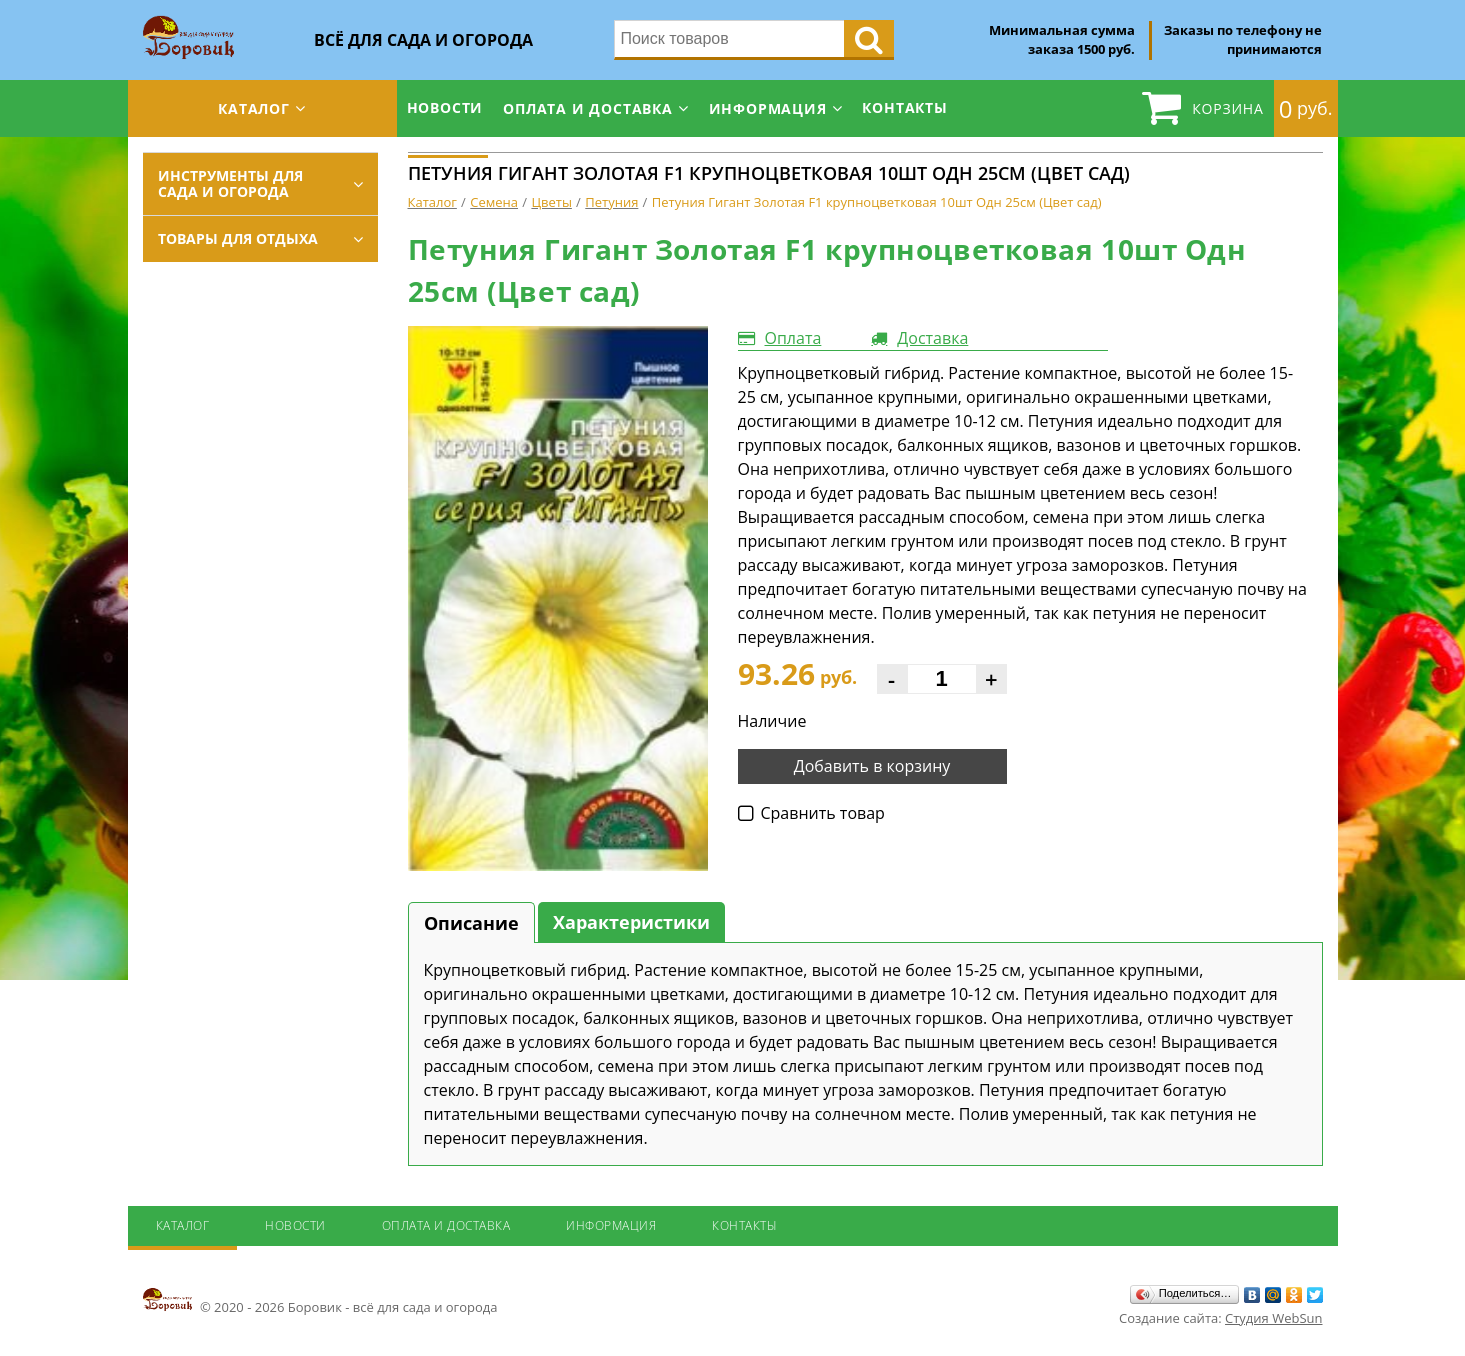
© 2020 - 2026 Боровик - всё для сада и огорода (320, 1301)
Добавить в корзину (872, 766)
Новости (445, 107)
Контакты (904, 107)
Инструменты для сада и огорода (230, 183)
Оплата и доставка (588, 108)
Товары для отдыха (238, 238)
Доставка (932, 338)
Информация (768, 108)
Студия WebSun (1273, 1318)
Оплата (793, 338)
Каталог (254, 108)
